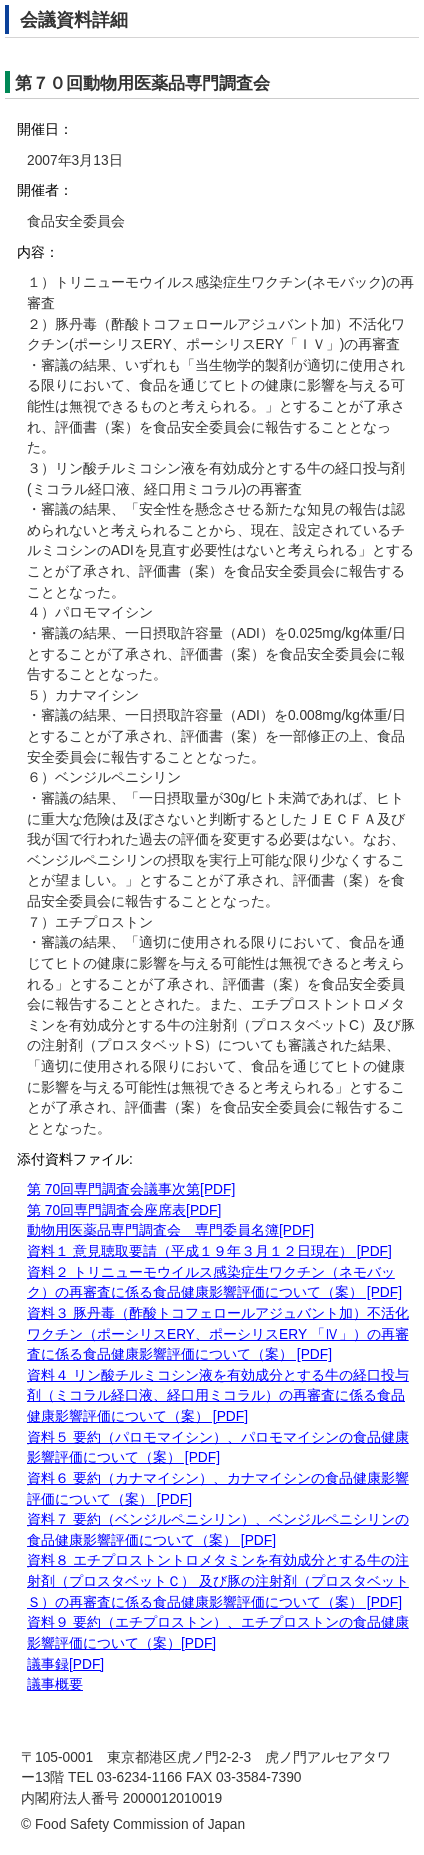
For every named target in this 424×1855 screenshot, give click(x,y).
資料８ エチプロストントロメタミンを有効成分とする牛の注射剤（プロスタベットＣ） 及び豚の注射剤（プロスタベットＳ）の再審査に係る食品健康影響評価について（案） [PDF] (218, 1581)
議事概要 (55, 1684)
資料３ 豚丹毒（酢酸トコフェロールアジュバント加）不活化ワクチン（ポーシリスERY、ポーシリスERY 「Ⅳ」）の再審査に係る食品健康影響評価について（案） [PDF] (218, 1334)
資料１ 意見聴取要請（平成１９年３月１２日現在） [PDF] (209, 1251)
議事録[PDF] (65, 1664)
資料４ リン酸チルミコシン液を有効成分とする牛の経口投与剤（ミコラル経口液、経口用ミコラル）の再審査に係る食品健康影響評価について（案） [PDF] (218, 1396)
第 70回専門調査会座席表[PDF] (124, 1210)
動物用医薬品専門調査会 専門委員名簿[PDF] (170, 1230)
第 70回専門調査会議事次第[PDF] (131, 1189)
